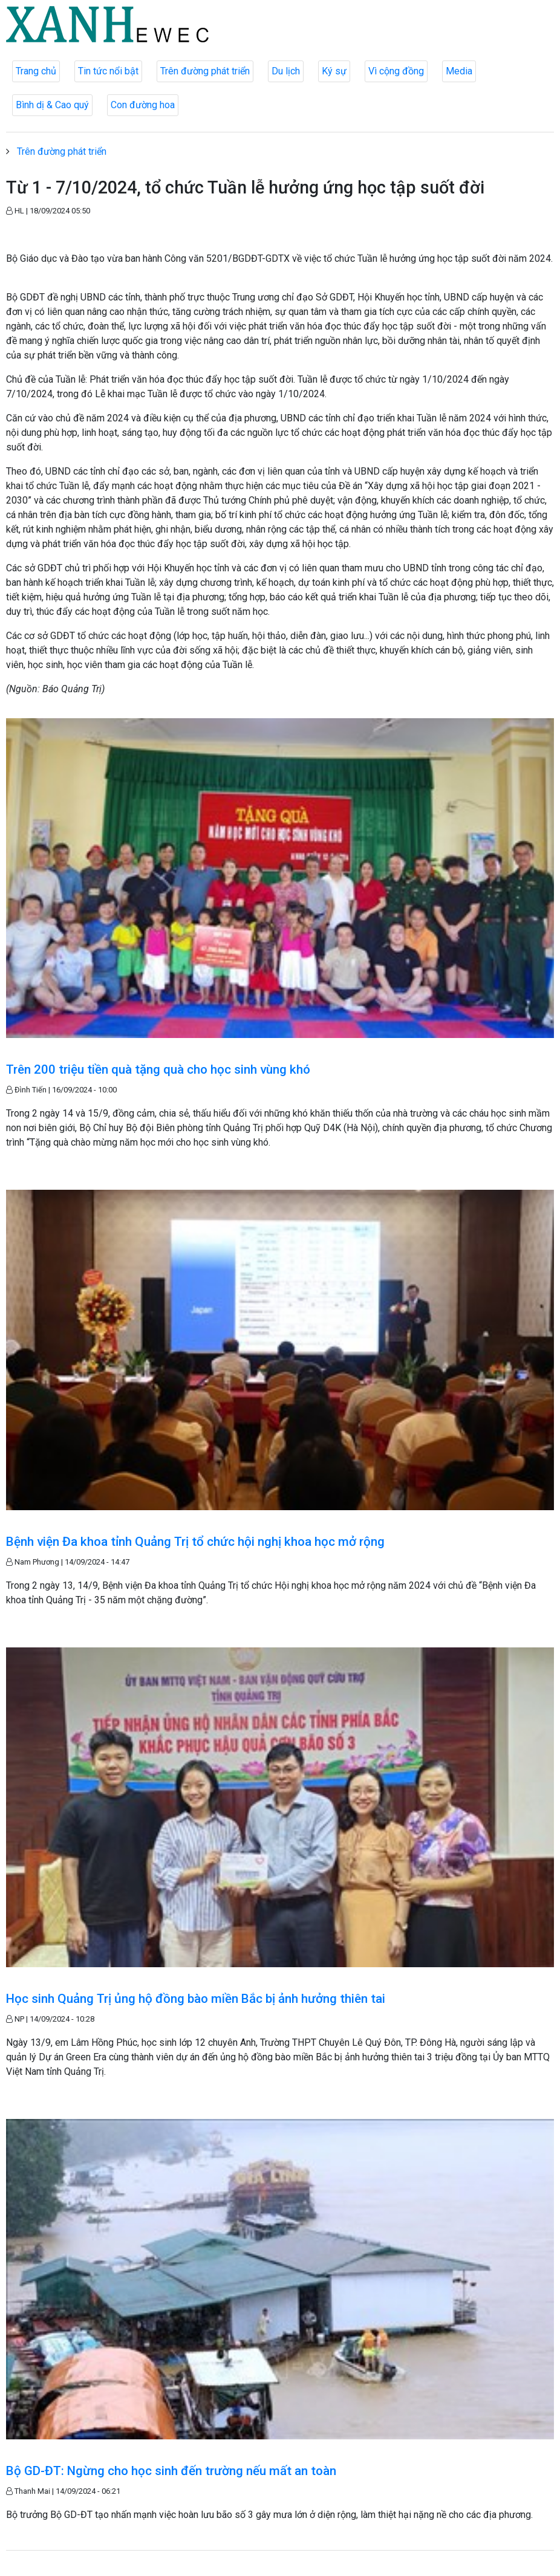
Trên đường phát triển (205, 71)
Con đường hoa (143, 105)
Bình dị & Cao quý (52, 105)
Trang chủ (36, 71)
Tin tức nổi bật (108, 71)
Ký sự (334, 71)
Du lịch (286, 71)
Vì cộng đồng (396, 71)
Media (459, 71)
